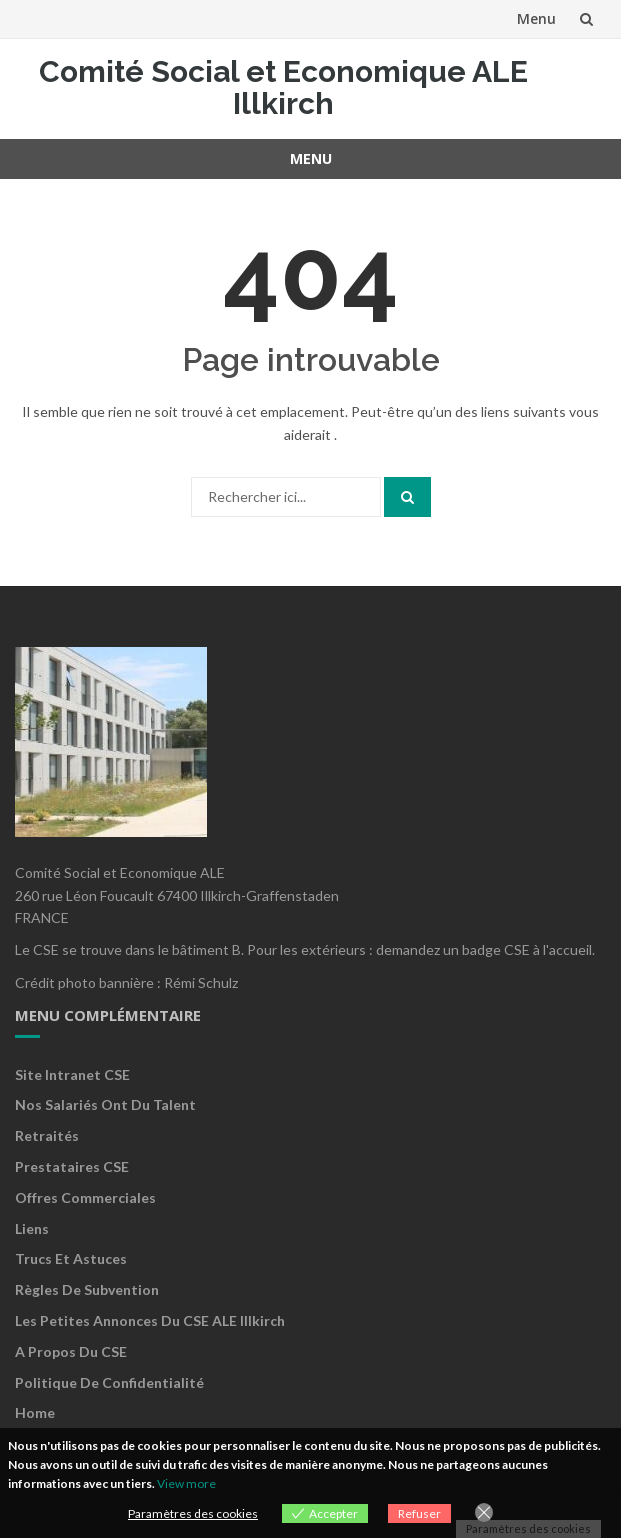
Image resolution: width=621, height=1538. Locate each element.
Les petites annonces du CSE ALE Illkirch (150, 1320)
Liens (32, 1228)
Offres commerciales (85, 1197)
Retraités (47, 1135)
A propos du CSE (71, 1351)
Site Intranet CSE (72, 1074)
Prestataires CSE (72, 1166)
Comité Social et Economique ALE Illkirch (283, 87)
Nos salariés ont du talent (105, 1104)
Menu (536, 18)
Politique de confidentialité (109, 1382)
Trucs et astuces (71, 1258)
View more (186, 1483)
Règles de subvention (87, 1289)
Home (35, 1412)
